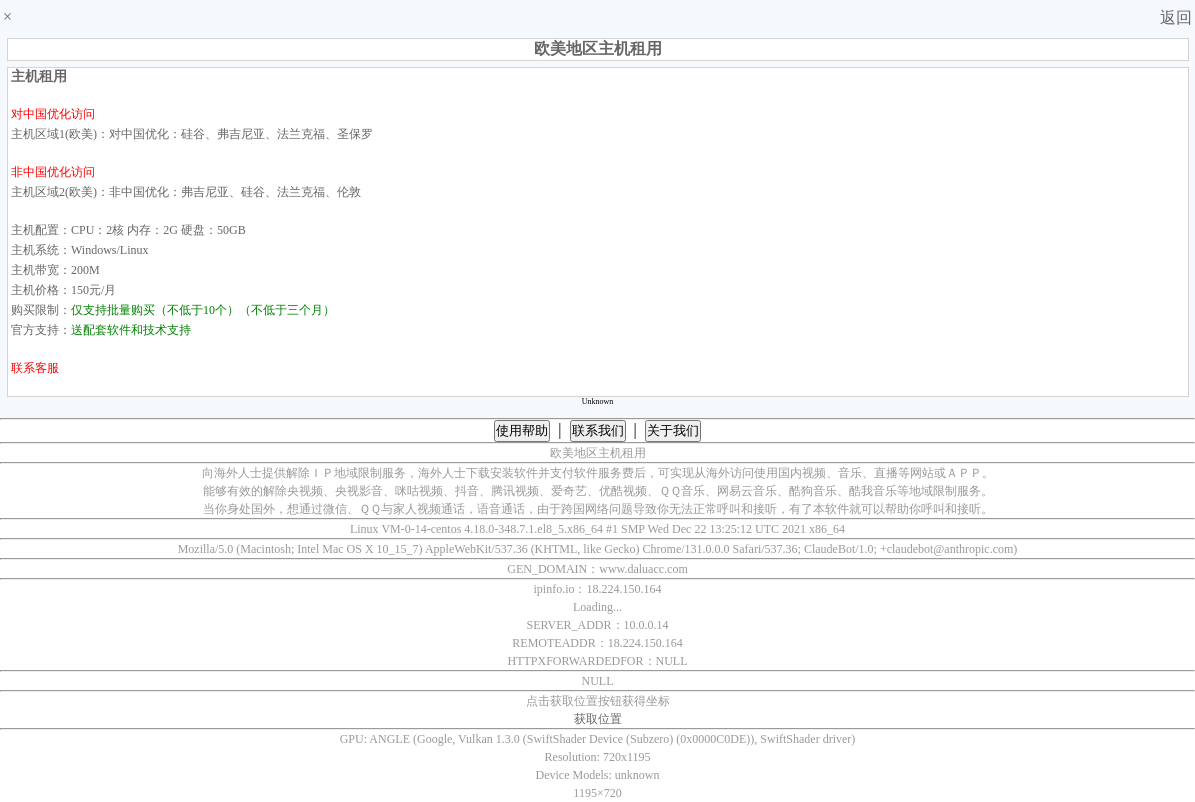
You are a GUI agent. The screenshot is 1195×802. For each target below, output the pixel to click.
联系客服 (35, 368)
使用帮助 (522, 430)
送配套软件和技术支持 (131, 330)
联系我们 (598, 430)
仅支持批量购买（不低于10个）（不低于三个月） (203, 310)
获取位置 (598, 719)
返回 (1176, 17)
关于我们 (673, 430)
